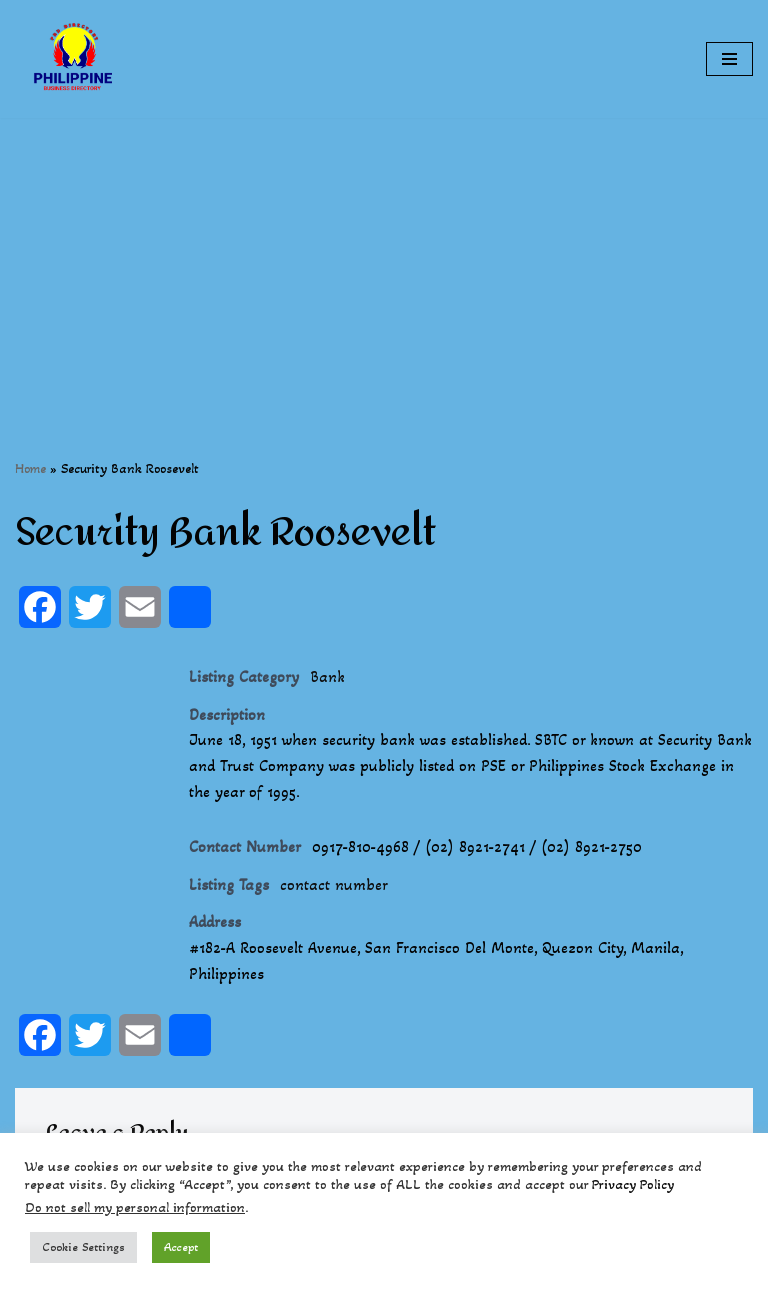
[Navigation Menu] (729, 59)
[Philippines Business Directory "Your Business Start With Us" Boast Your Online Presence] (75, 59)
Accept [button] (181, 1247)
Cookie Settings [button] (83, 1247)
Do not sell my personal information (135, 1207)
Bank (327, 676)
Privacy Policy (633, 1184)
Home (30, 468)
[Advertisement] (384, 258)
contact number (334, 884)
